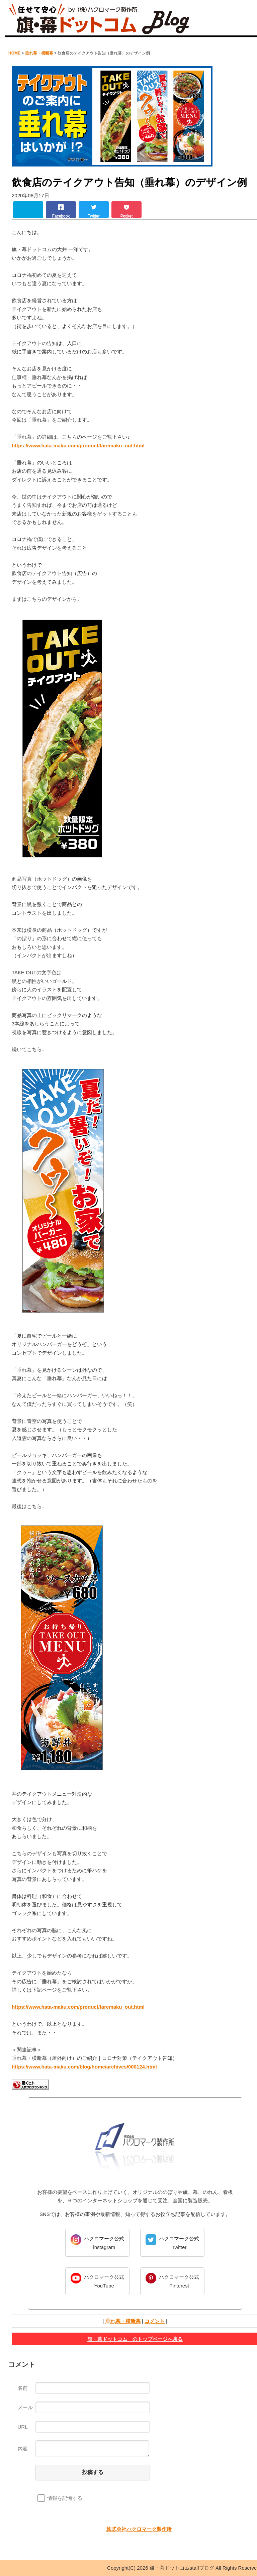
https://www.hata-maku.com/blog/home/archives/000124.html (84, 2066)
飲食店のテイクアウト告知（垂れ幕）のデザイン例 (129, 182)
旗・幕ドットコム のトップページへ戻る (135, 2339)
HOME (14, 53)
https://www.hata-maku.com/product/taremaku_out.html (78, 445)
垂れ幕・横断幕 (39, 53)
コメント (155, 2321)
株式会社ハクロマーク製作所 (139, 2529)
